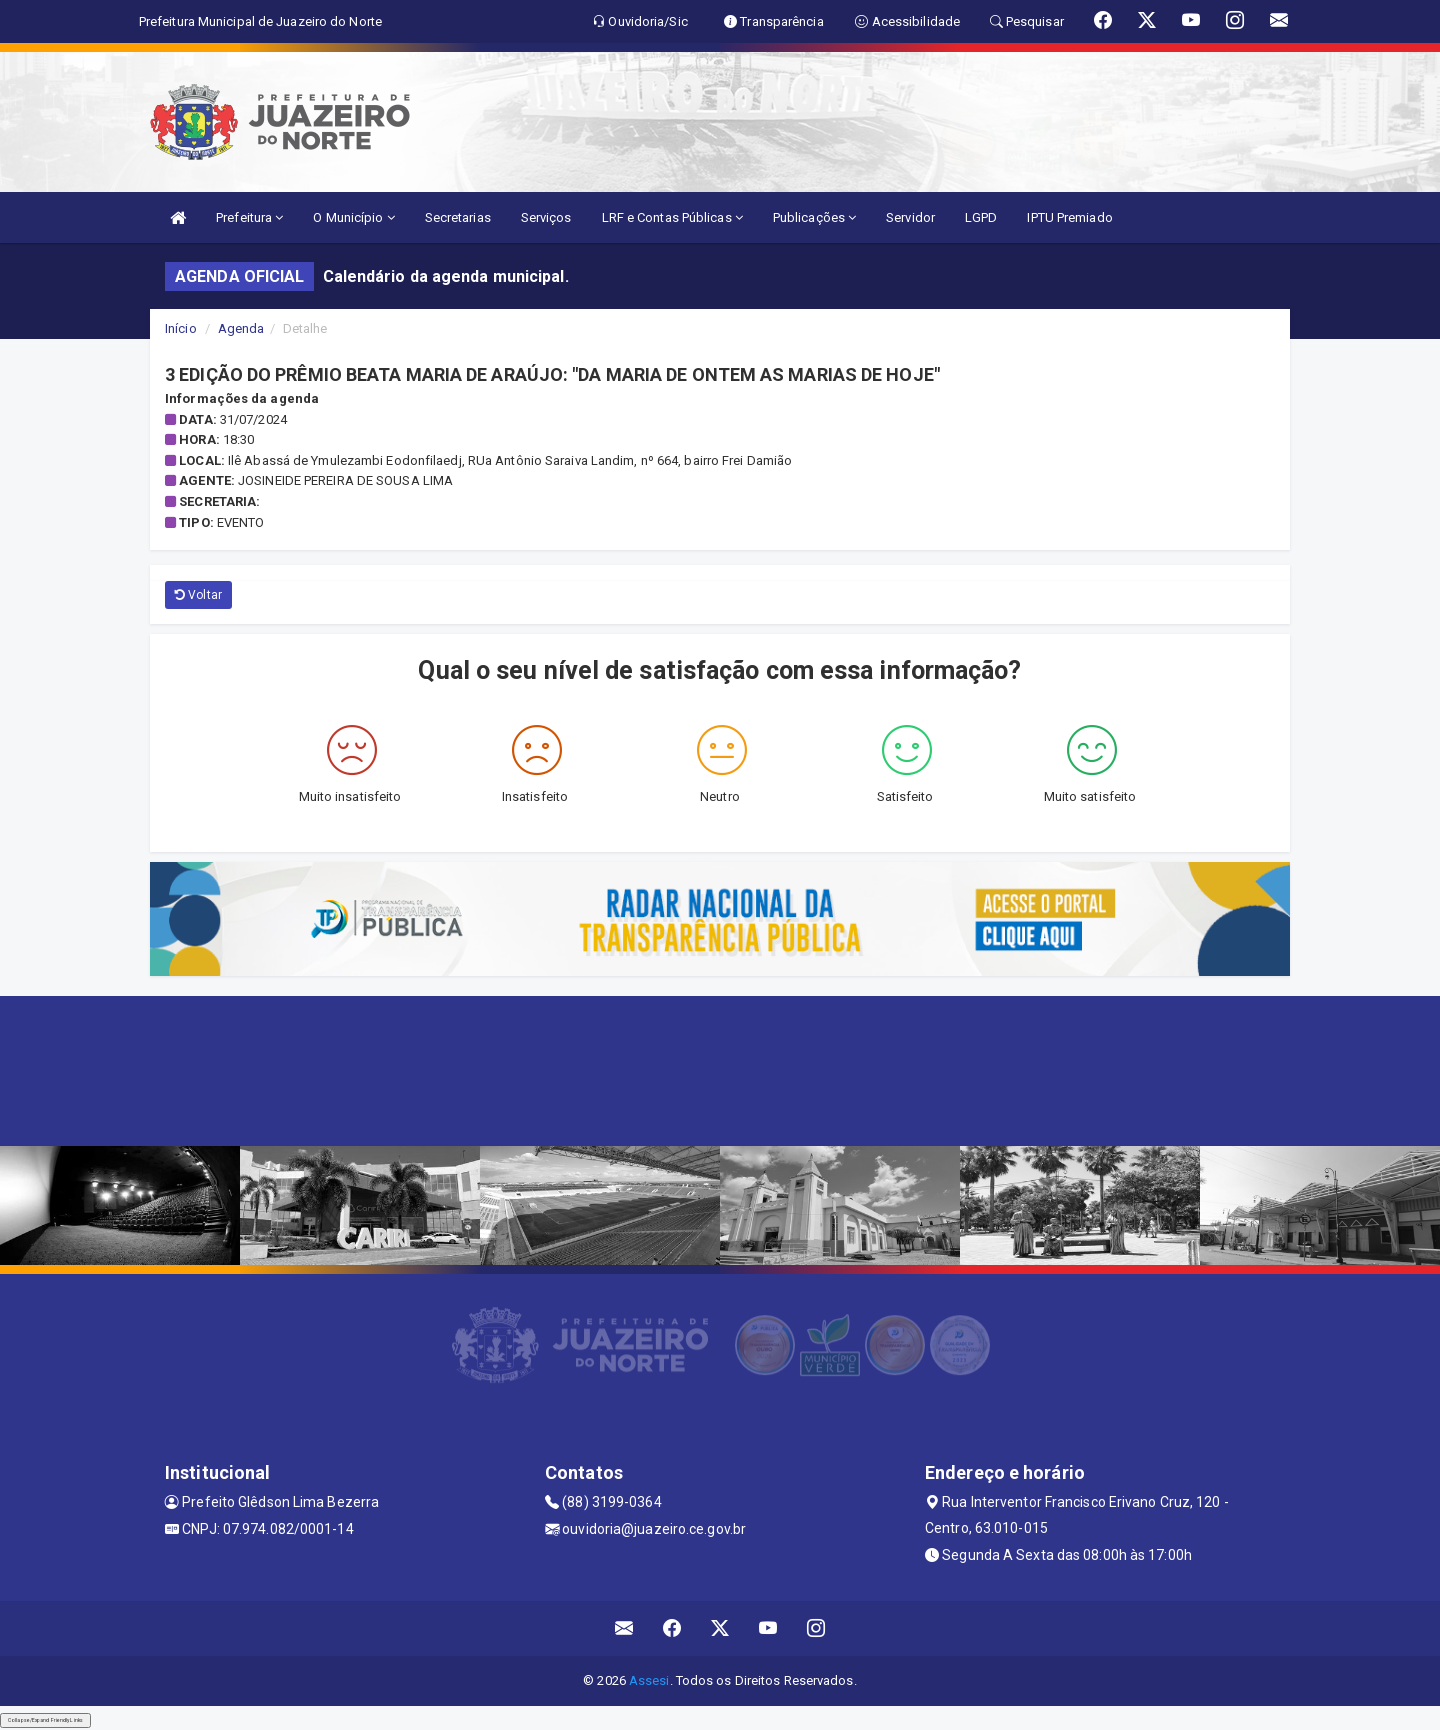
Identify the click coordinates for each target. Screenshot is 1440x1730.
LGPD (981, 217)
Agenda (241, 328)
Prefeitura (249, 217)
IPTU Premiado (1069, 217)
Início (181, 328)
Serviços (546, 217)
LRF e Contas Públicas (672, 217)
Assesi (649, 1680)
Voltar (198, 595)
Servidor (910, 217)
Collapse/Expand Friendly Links (45, 1720)
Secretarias (458, 217)
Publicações (814, 217)
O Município (353, 217)
